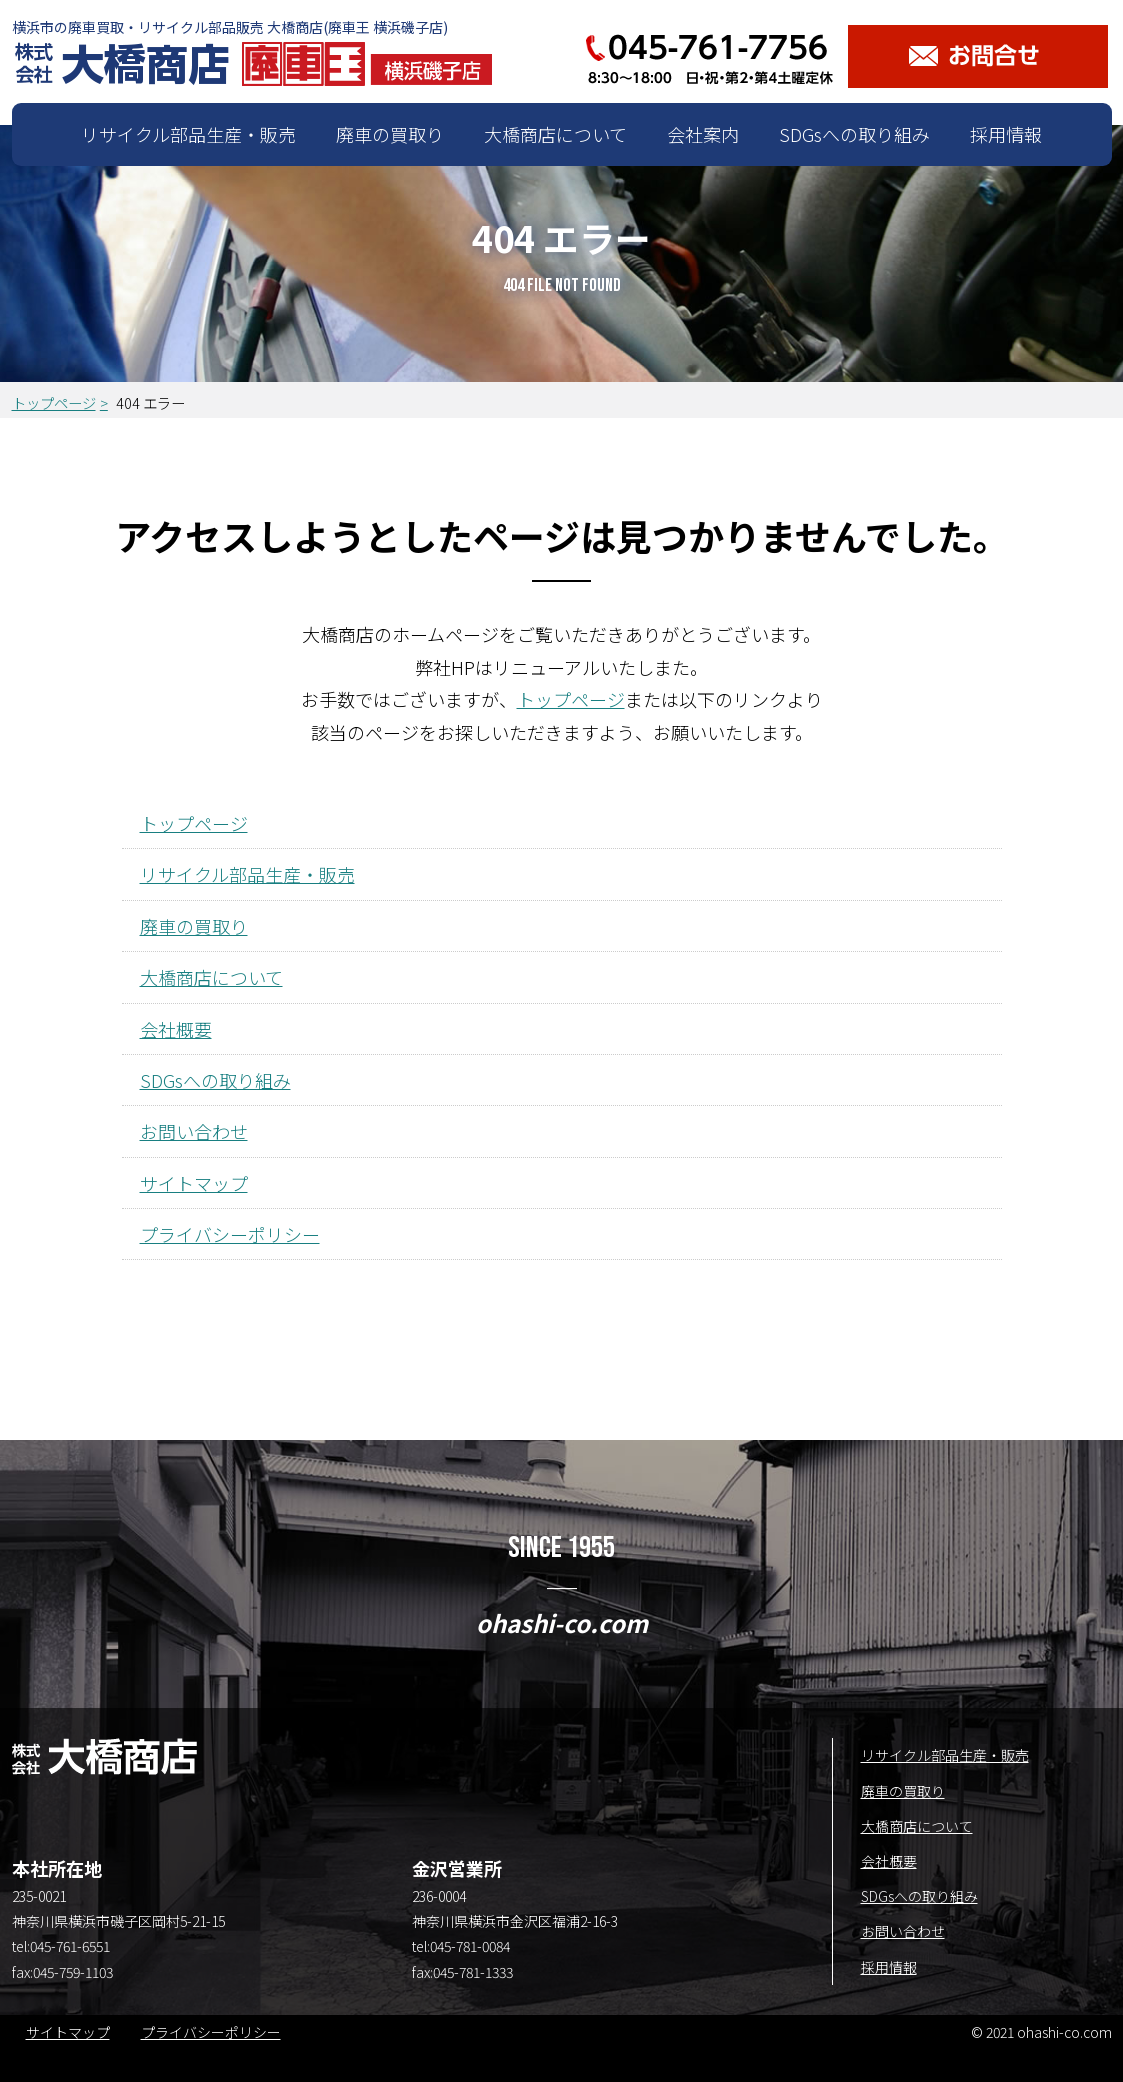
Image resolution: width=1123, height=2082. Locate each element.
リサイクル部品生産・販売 (188, 134)
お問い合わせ (194, 1131)
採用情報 (1006, 134)
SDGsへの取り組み (854, 134)
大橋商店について (555, 134)
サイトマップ (194, 1183)
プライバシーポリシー (230, 1234)
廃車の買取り (390, 134)
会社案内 (703, 134)
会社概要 (176, 1029)
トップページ (54, 402)
